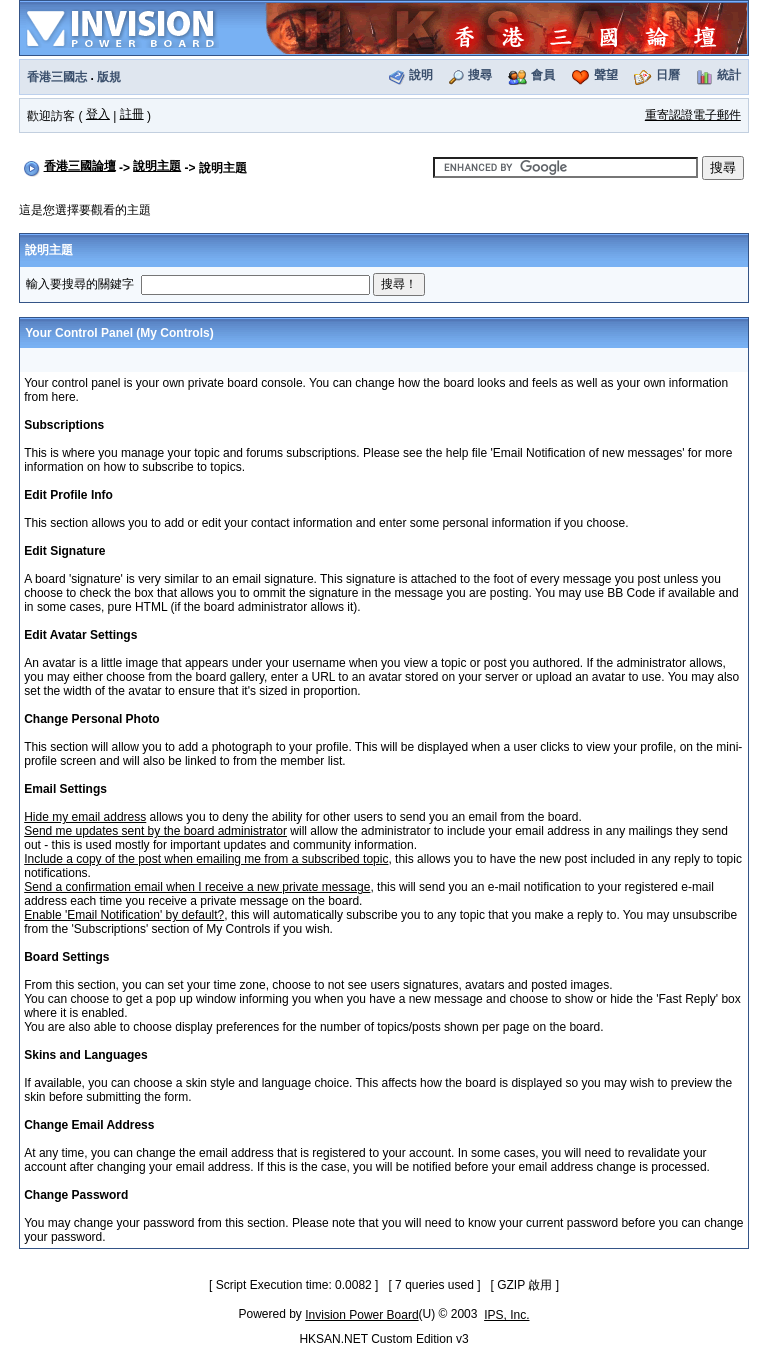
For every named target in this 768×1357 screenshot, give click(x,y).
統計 (729, 75)
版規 (109, 77)
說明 (421, 75)
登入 (98, 114)
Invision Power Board (361, 1315)
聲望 (606, 75)
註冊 (132, 114)
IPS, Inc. (506, 1315)
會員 (543, 75)
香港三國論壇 (80, 166)
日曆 (668, 75)
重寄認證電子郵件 (693, 115)
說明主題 (157, 166)
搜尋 (480, 75)
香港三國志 (57, 77)
